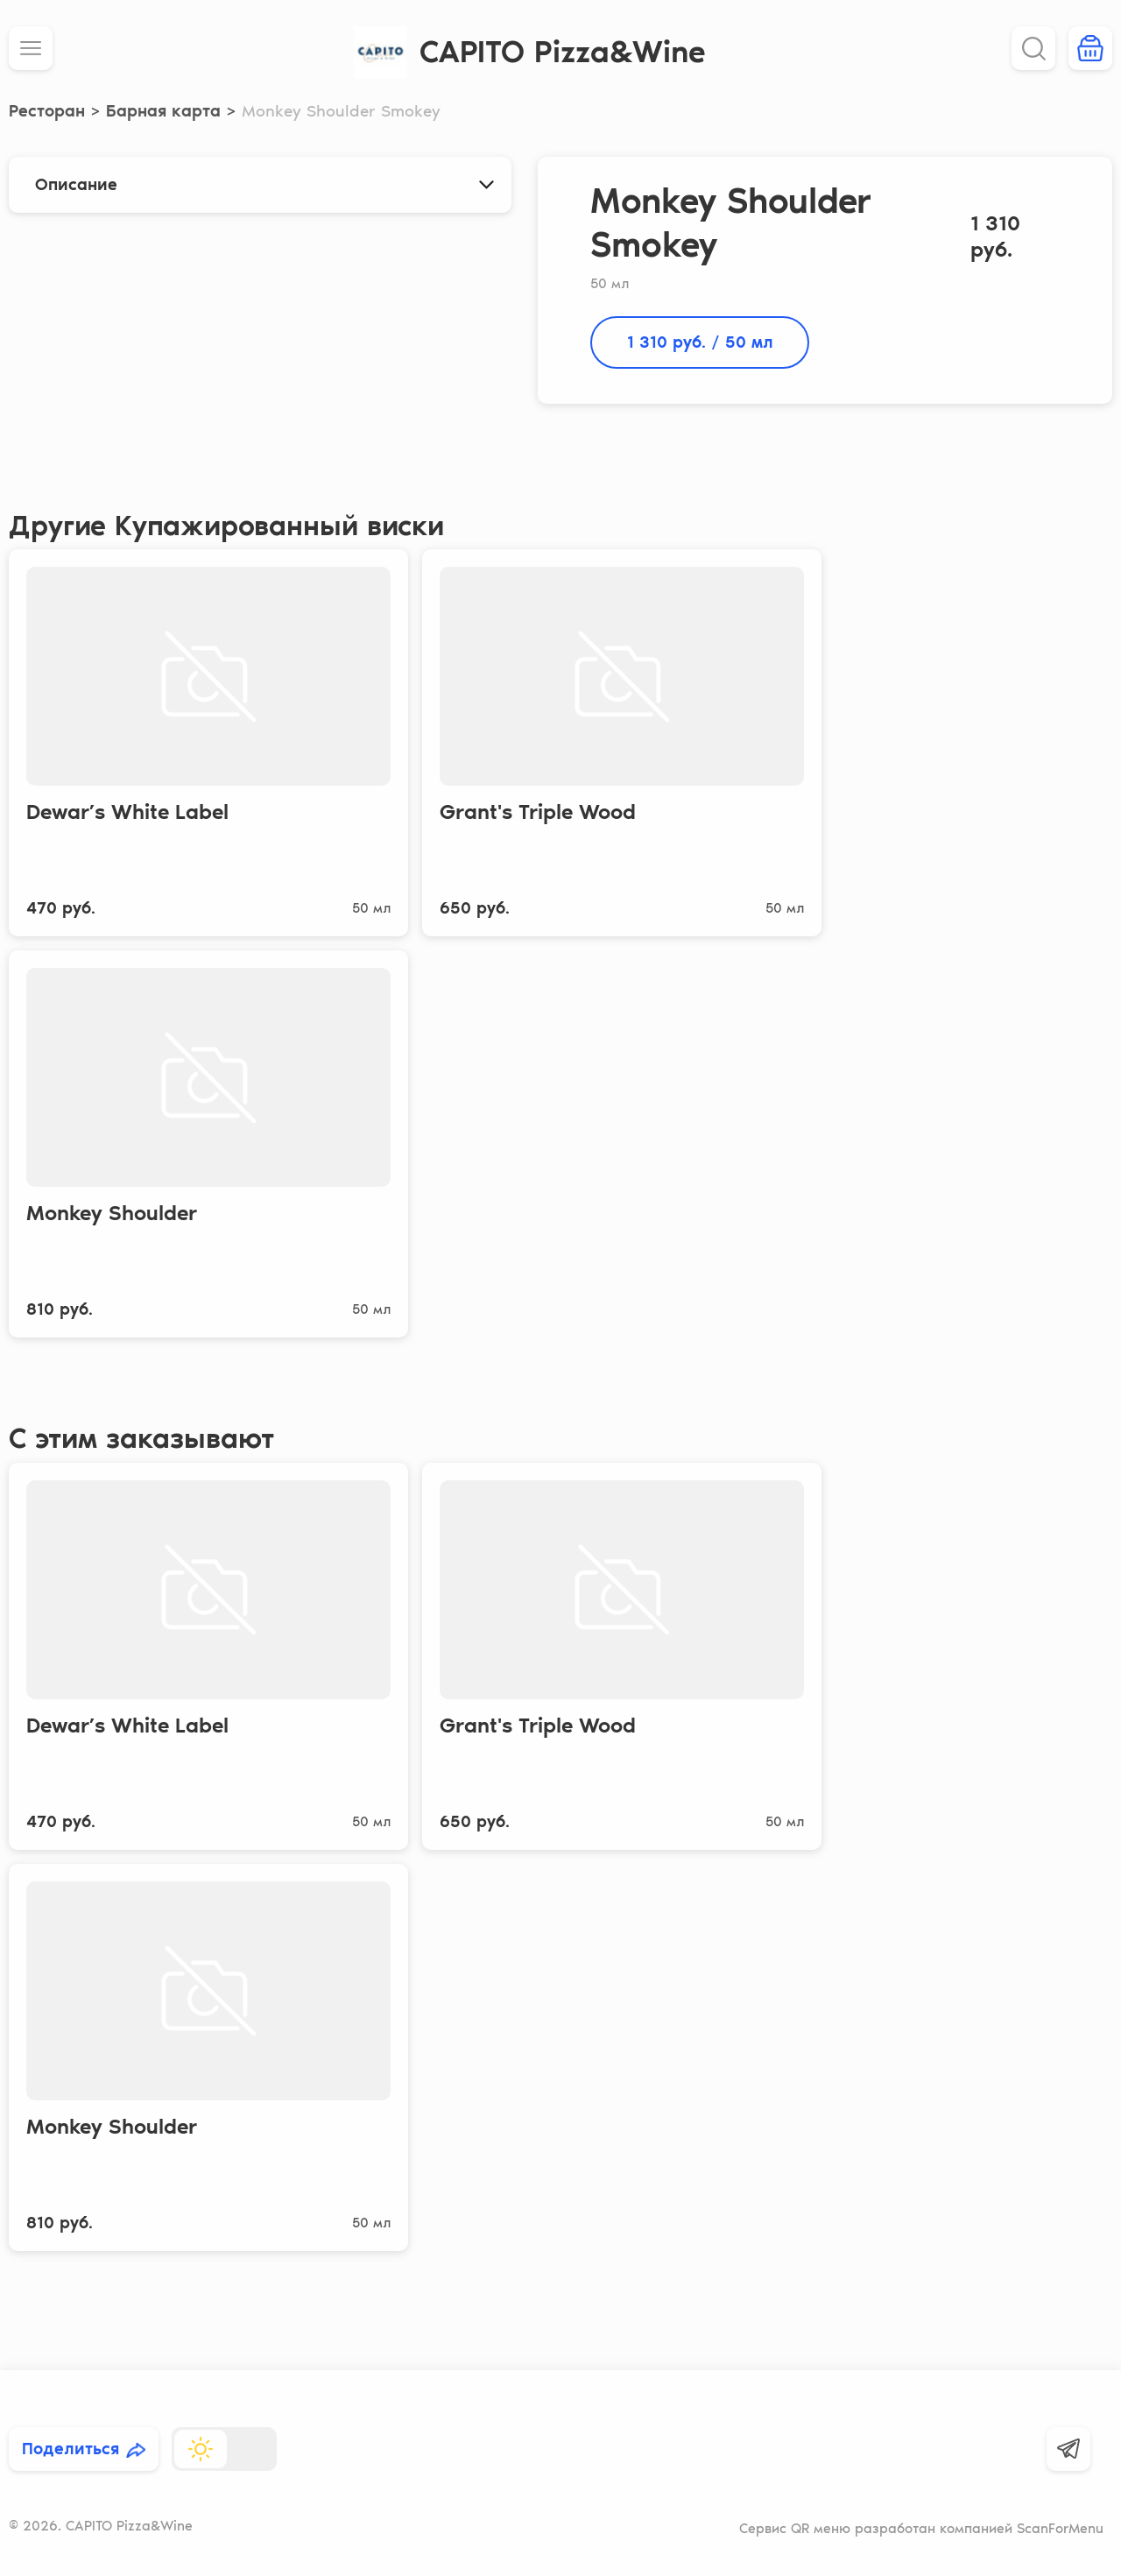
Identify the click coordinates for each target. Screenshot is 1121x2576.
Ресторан (47, 111)
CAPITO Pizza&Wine (562, 51)
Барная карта (163, 111)
